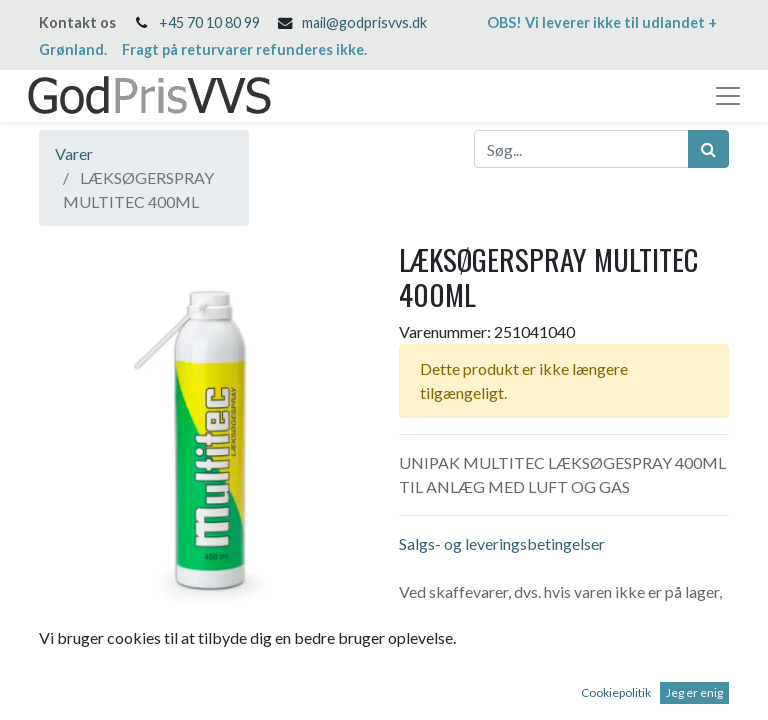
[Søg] (708, 149)
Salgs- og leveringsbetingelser (502, 543)
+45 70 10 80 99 (209, 22)
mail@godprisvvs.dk (364, 22)
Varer (74, 153)
